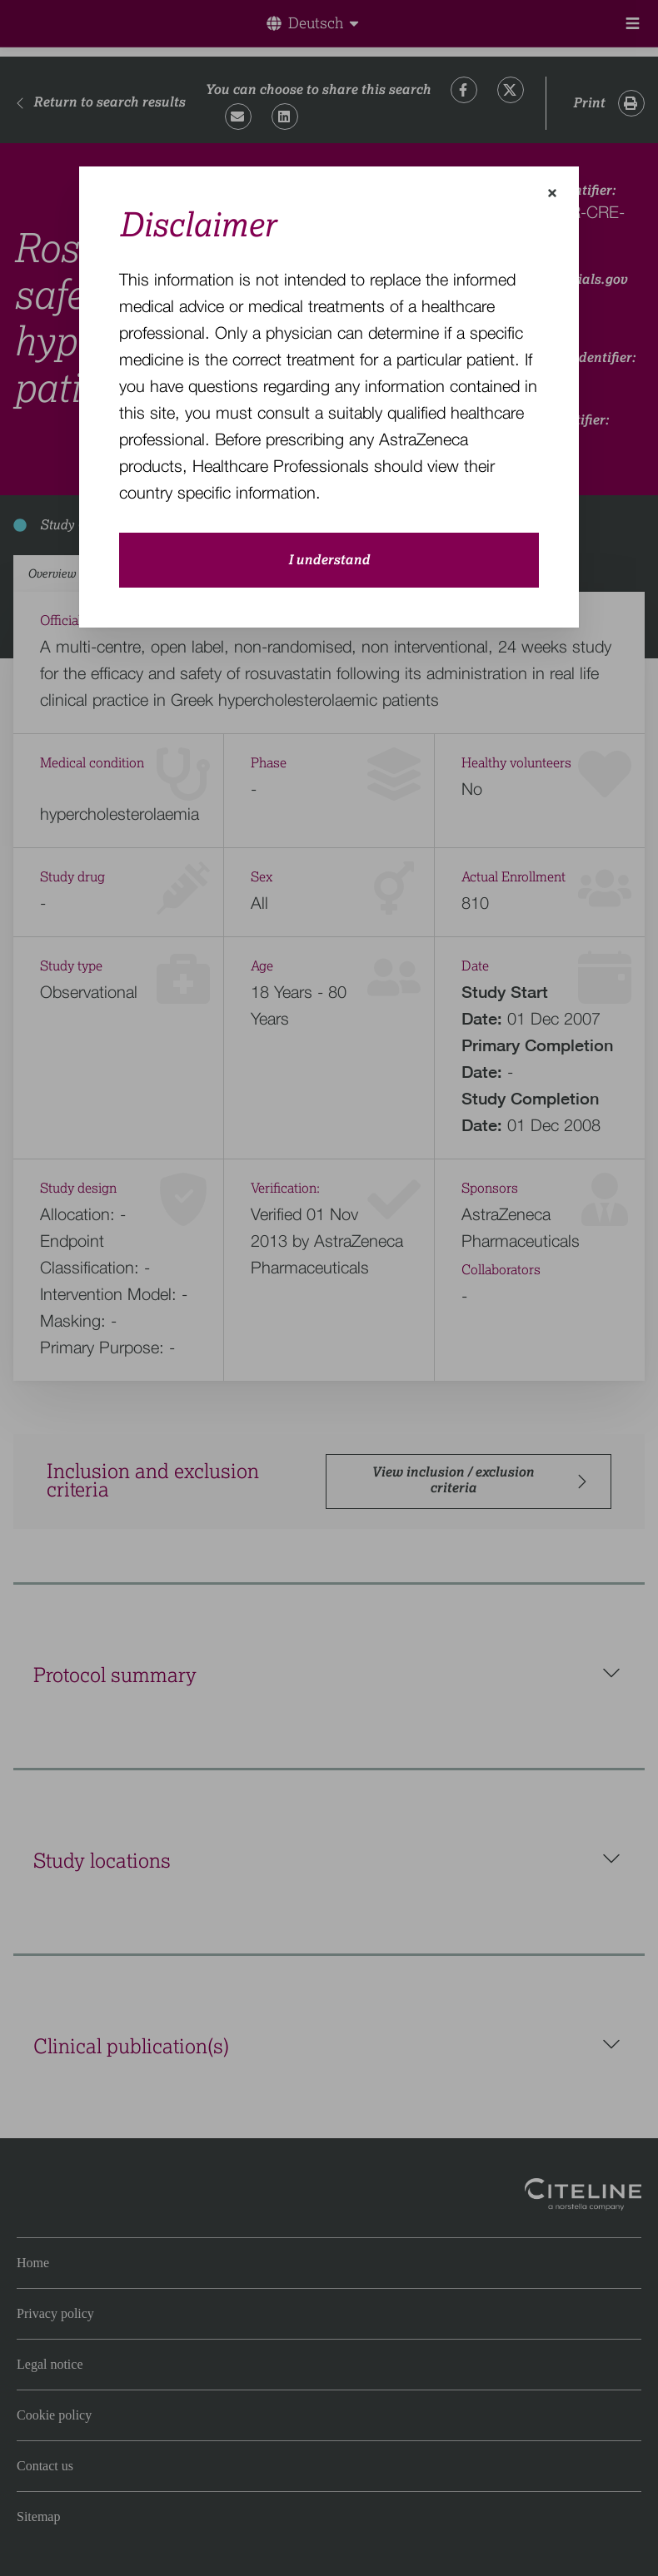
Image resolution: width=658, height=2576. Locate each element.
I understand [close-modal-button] (329, 560)
